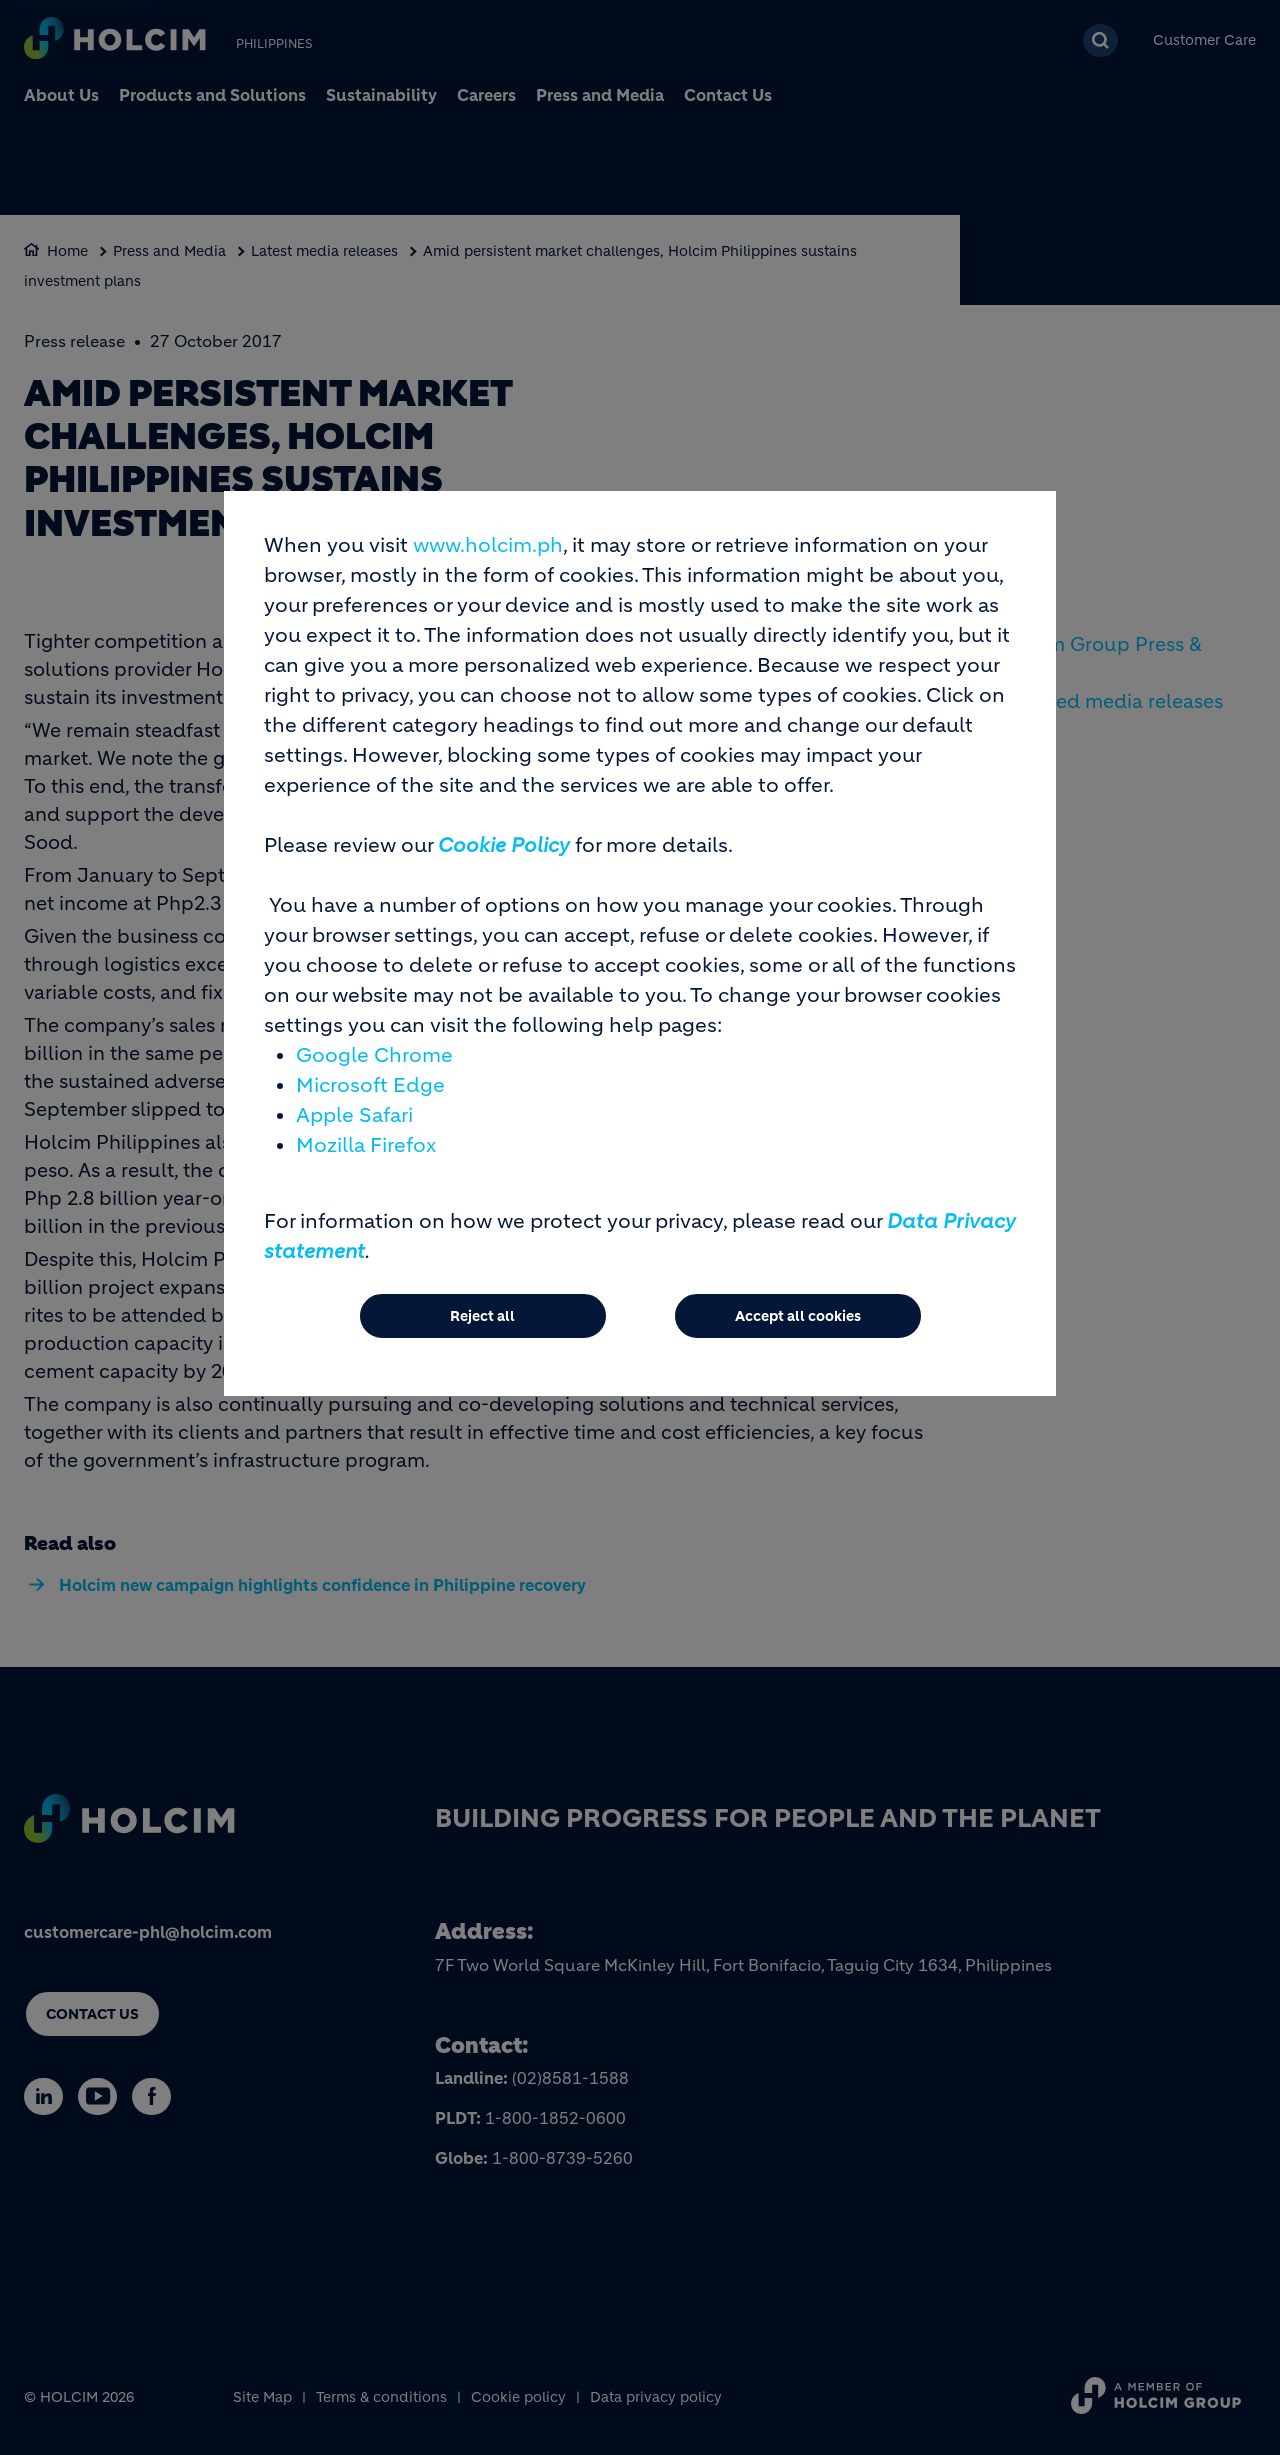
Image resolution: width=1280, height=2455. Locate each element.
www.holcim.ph (488, 555)
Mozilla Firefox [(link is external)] (366, 1155)
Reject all (482, 1326)
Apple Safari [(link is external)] (354, 1125)
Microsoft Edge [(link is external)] (370, 1095)
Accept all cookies (798, 1326)
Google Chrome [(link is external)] (374, 1065)
